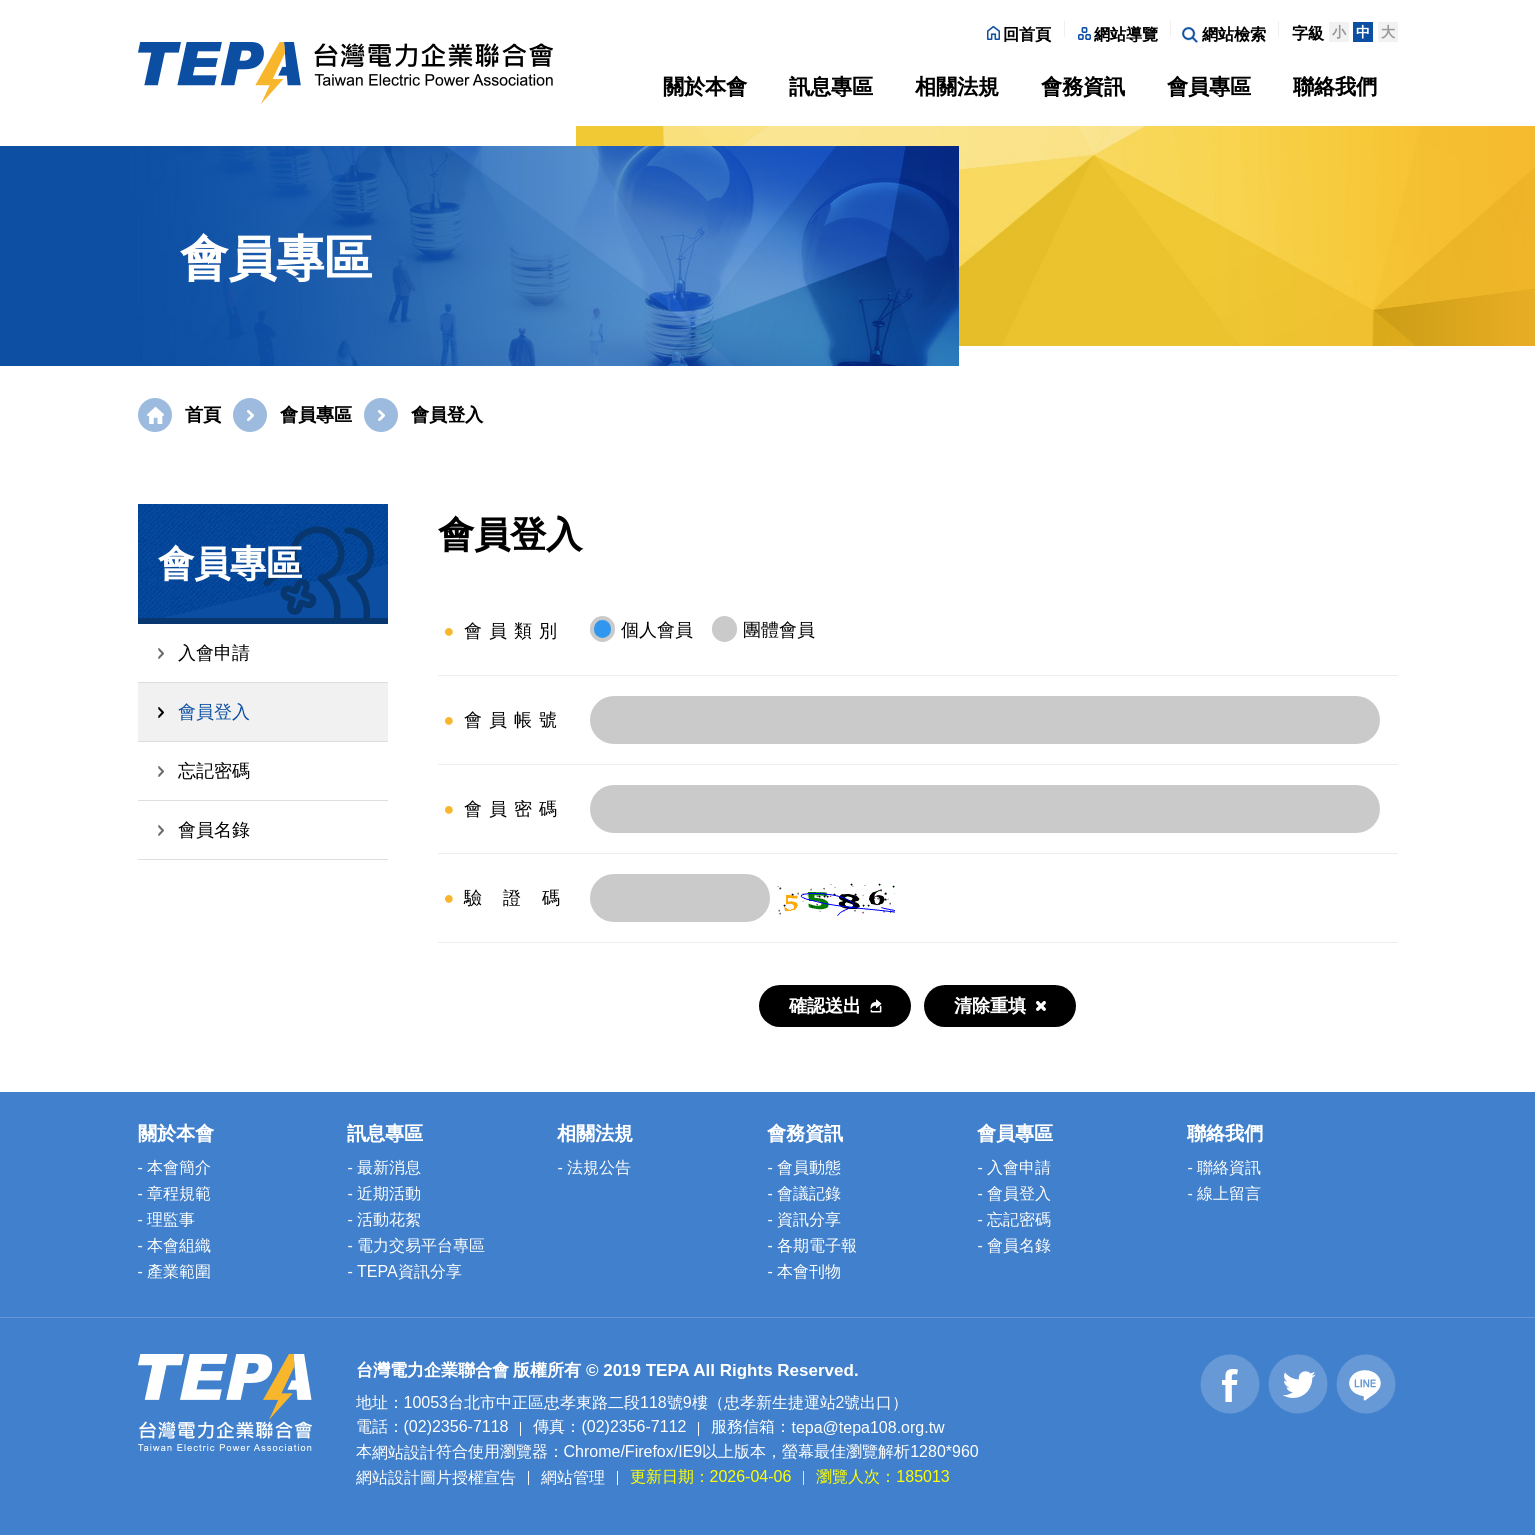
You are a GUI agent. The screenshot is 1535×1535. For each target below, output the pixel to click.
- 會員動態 (804, 1167)
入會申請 (214, 653)
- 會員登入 (1014, 1193)
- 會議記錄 (804, 1193)
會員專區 (1209, 86)
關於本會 (705, 86)
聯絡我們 (1335, 86)
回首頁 (1019, 34)
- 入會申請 (1014, 1167)
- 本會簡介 (175, 1167)
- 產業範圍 (175, 1271)
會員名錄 (214, 830)
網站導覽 (1118, 34)
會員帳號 (514, 720)
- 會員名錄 (1014, 1245)
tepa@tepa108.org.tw (867, 1427)
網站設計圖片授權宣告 (436, 1476)
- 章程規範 (175, 1193)
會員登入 (214, 712)
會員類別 (514, 631)
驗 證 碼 (514, 898)
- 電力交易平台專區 (416, 1245)
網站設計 (404, 1452)
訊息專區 (831, 86)
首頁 (203, 415)
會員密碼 (514, 809)
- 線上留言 (1224, 1193)
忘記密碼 (214, 771)
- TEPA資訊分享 (404, 1271)
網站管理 (573, 1476)
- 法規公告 (594, 1167)
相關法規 (957, 86)
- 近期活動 (384, 1193)
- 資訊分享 (804, 1219)
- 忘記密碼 (1014, 1219)
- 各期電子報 (812, 1245)
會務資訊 (1083, 86)
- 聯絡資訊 (1224, 1167)
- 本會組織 (175, 1245)
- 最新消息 (384, 1167)
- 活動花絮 (384, 1219)
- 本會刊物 (804, 1271)
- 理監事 (167, 1219)
